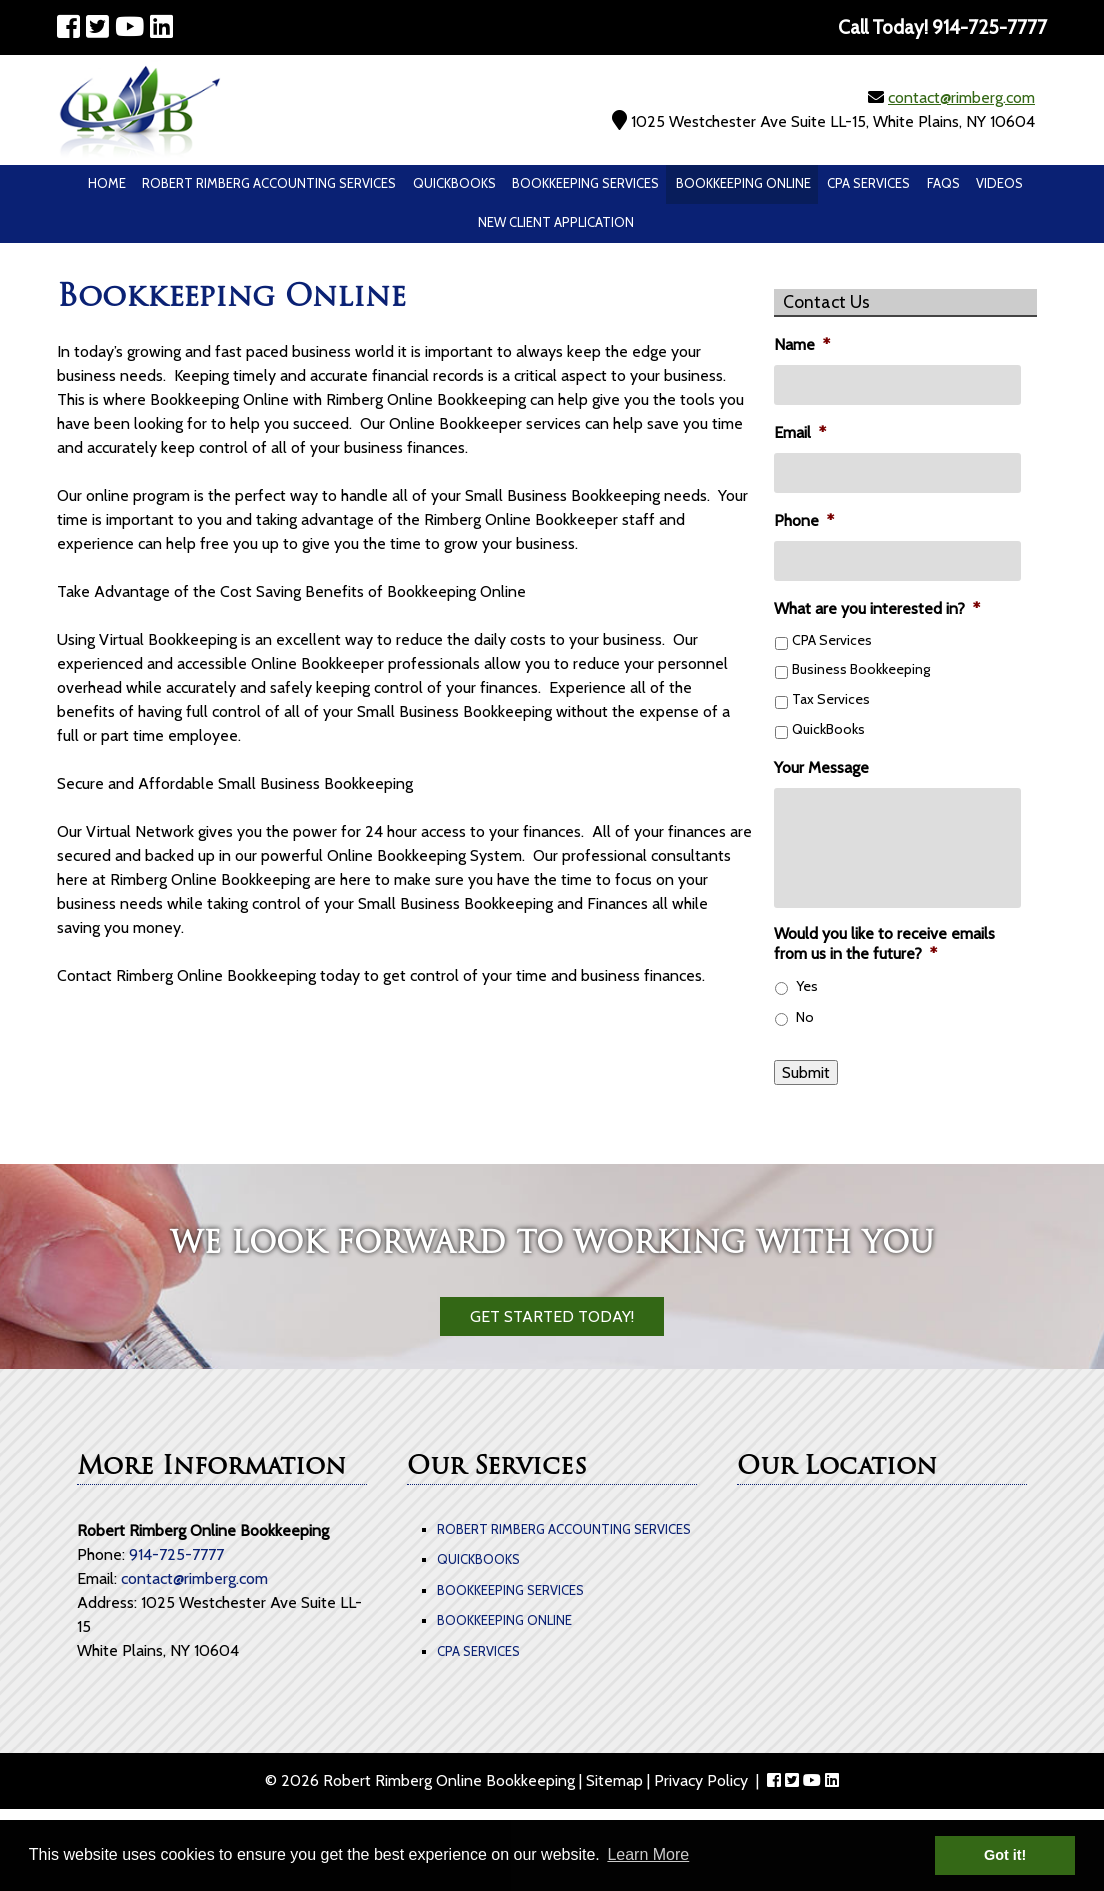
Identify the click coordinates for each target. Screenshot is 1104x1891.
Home (107, 183)
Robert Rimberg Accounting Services (269, 183)
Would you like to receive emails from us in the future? (884, 944)
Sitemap (614, 1780)
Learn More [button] (648, 1854)
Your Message (821, 767)
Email (800, 432)
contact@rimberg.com (961, 97)
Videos (999, 183)
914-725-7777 (176, 1554)
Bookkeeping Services (585, 183)
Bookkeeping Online (743, 183)
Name (802, 344)
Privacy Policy (701, 1780)
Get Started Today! (552, 1316)
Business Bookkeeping (861, 669)
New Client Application (556, 222)
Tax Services (831, 699)
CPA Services (868, 183)
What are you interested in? (877, 608)
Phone (804, 520)
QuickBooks (454, 183)
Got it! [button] (1005, 1855)
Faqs (943, 183)
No (805, 1017)
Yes (807, 986)
